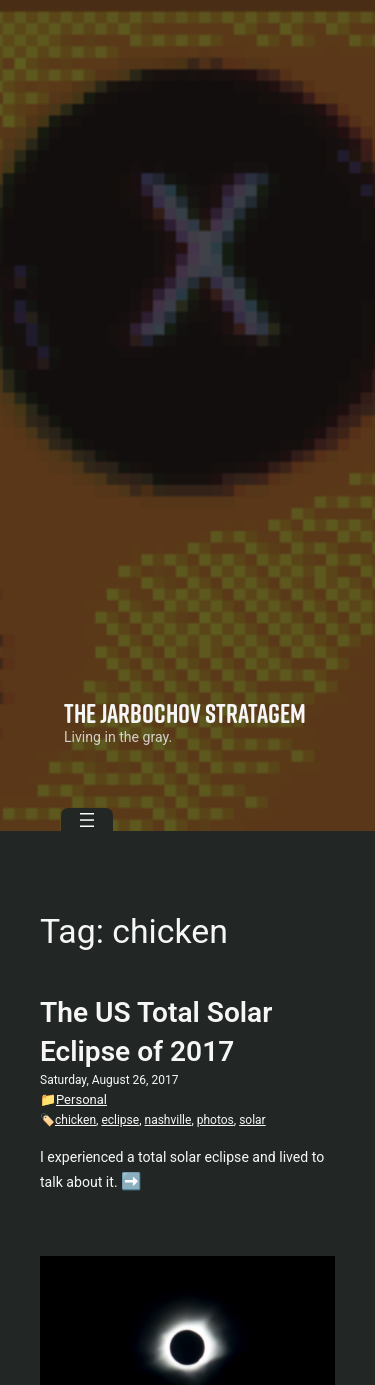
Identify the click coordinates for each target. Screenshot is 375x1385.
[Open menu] (87, 820)
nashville (168, 1120)
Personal (81, 1099)
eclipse (120, 1120)
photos (215, 1120)
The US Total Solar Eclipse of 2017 (156, 1032)
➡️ (131, 1181)
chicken (75, 1120)
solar (252, 1120)
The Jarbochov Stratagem (185, 713)
